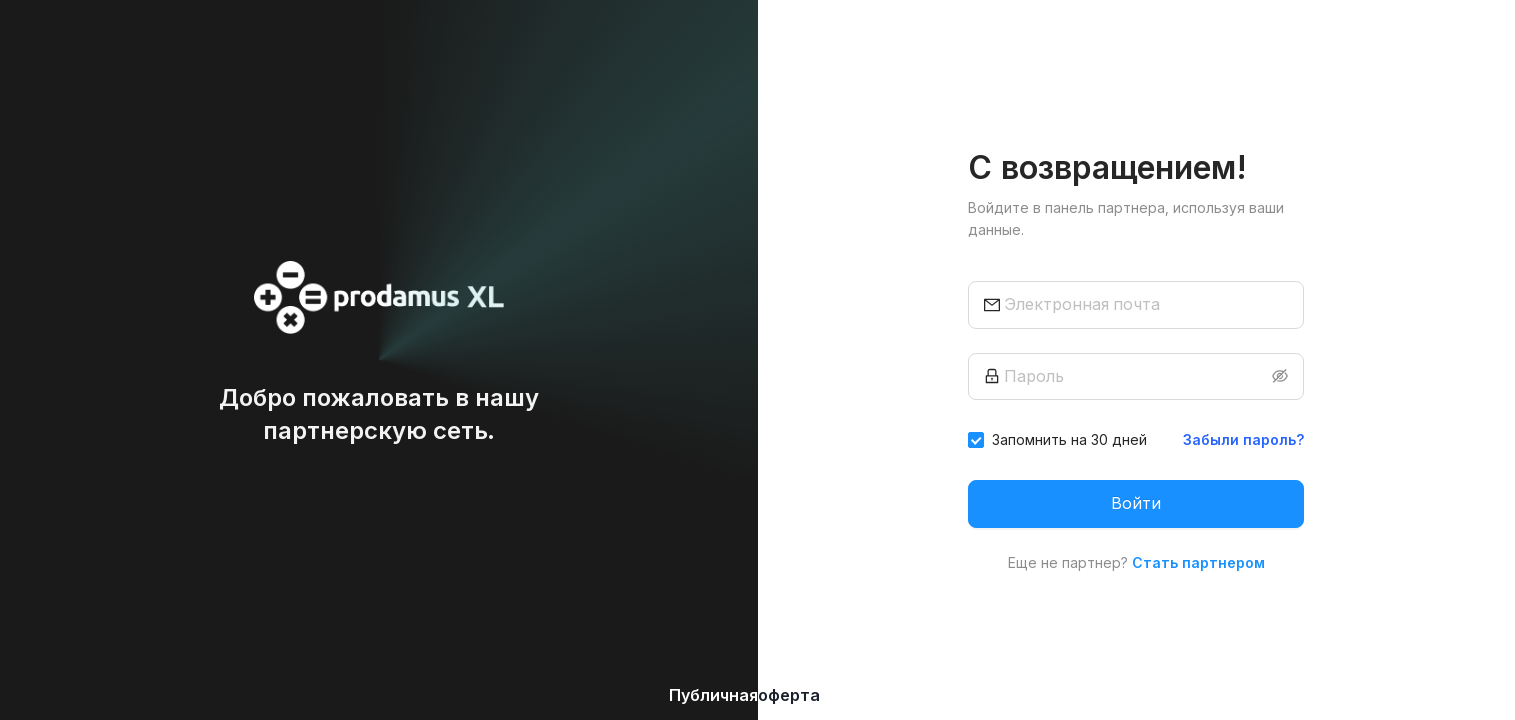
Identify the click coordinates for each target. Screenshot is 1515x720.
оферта (789, 695)
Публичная (713, 695)
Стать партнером (1198, 562)
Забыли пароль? (1243, 439)
